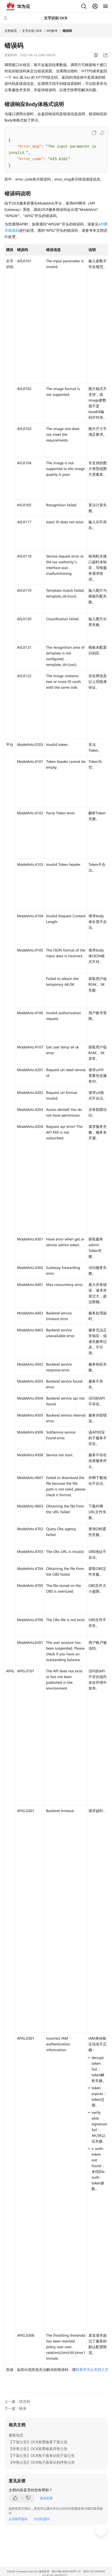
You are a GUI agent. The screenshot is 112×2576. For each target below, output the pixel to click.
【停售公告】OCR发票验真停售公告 (38, 2449)
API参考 (52, 31)
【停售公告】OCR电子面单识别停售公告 (42, 2462)
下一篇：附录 (15, 2408)
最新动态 (16, 2435)
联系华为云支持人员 (92, 2370)
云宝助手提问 (18, 2519)
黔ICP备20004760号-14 (66, 2571)
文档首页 (10, 31)
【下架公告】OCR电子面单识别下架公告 (42, 2455)
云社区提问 (41, 2519)
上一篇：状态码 (17, 2401)
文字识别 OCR (32, 31)
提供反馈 (46, 2498)
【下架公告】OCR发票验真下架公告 (38, 2442)
